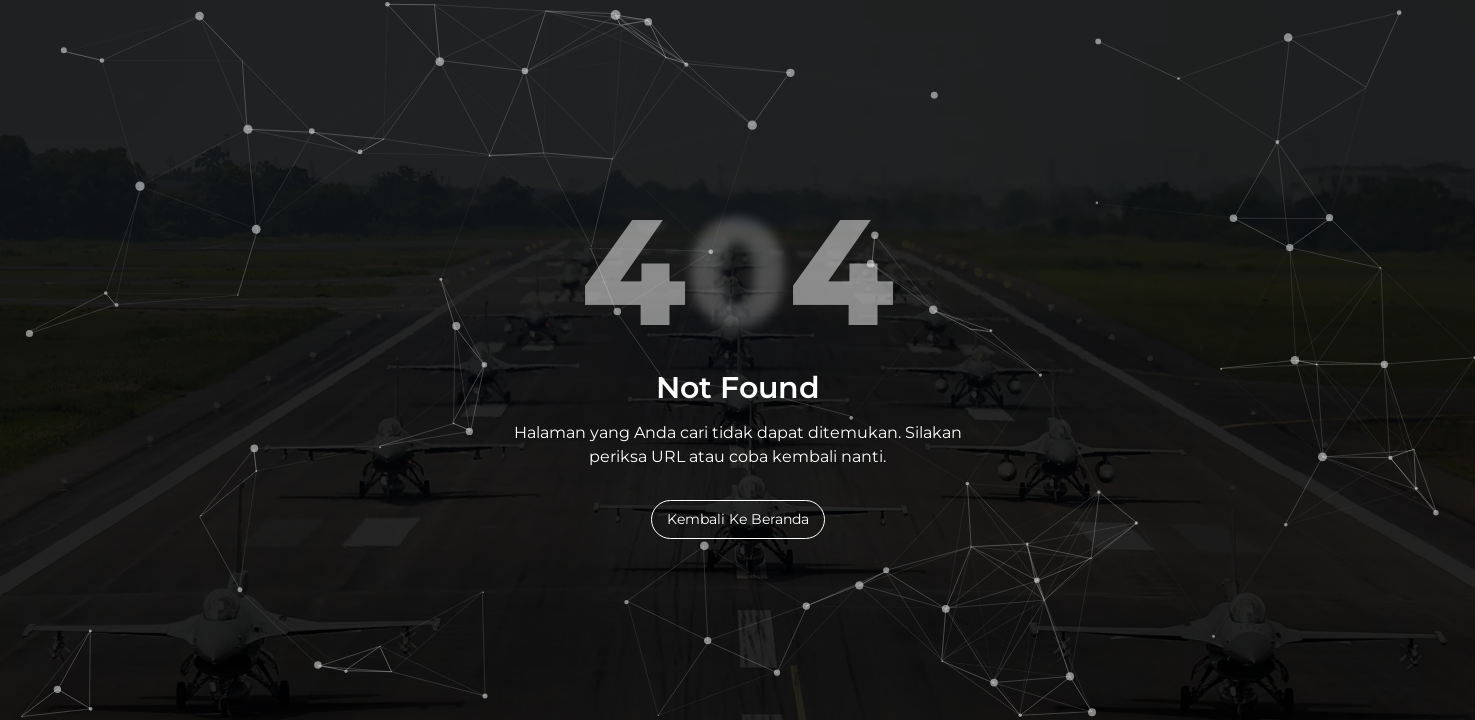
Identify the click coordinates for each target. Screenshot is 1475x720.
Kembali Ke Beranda (738, 519)
